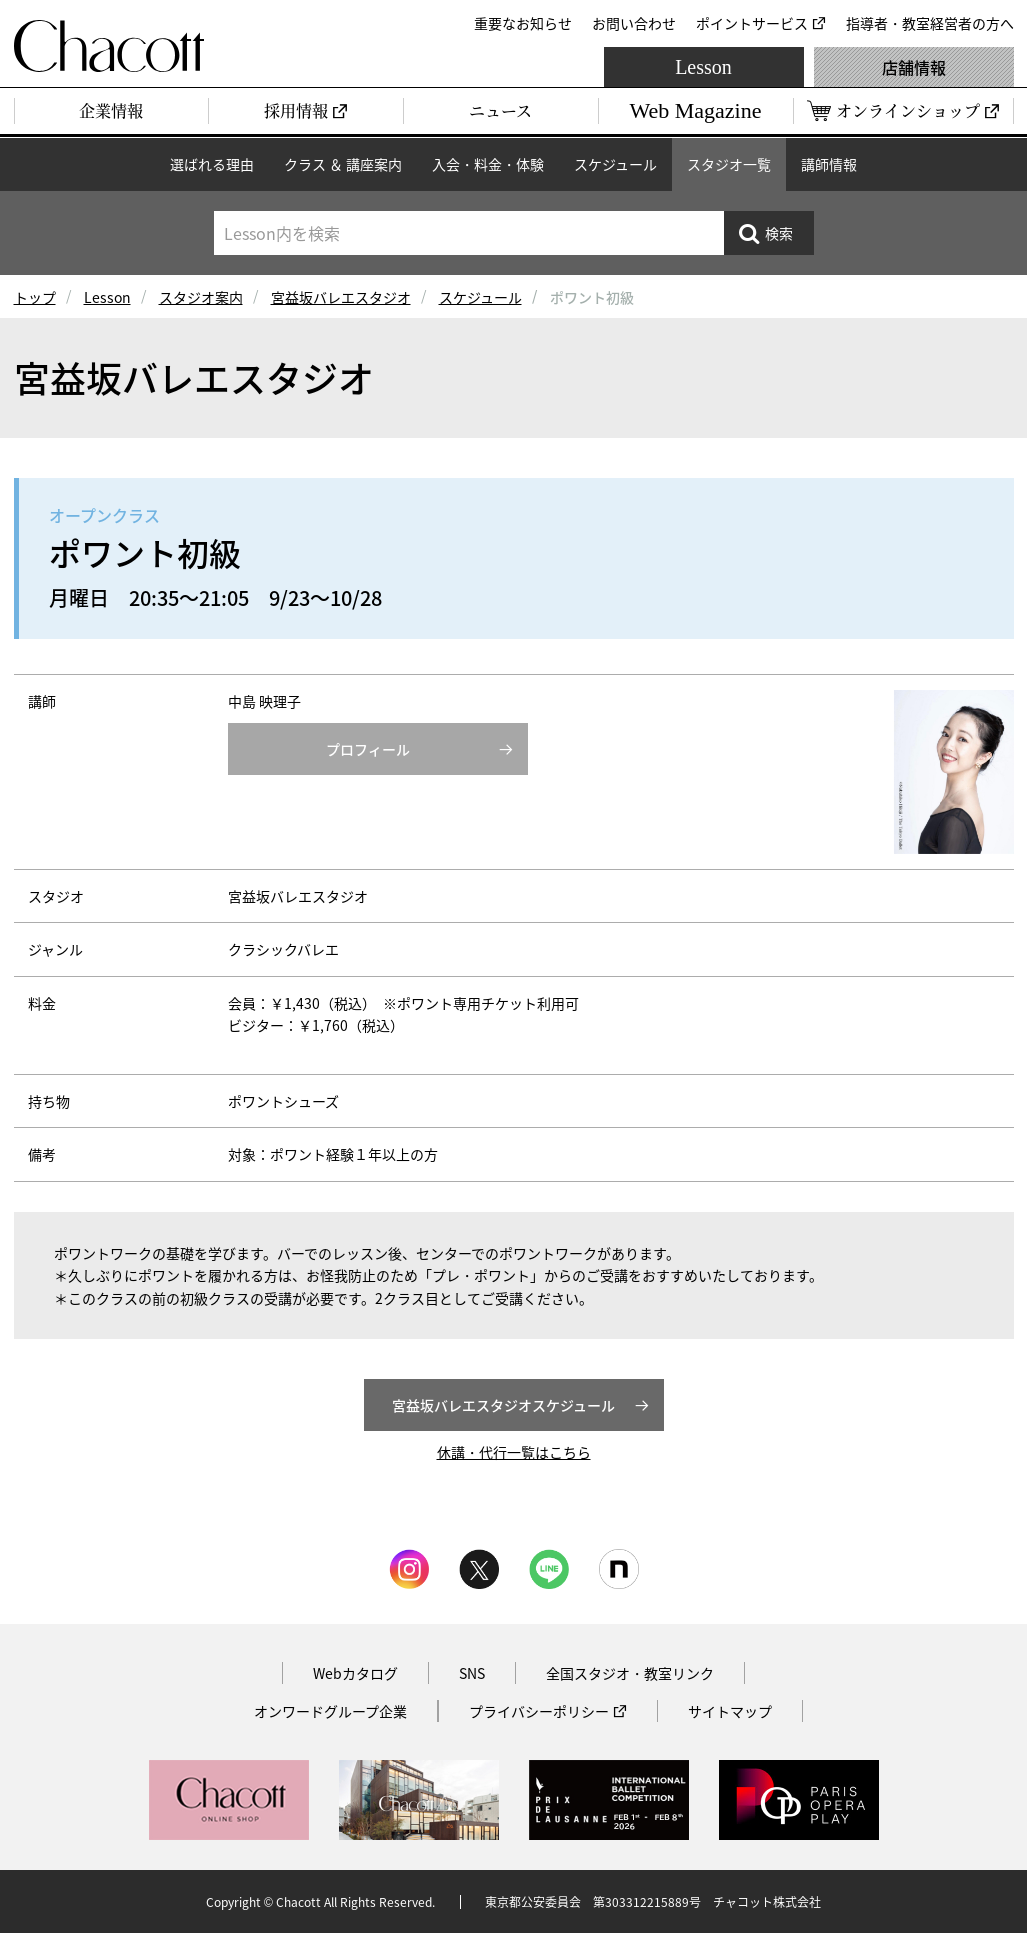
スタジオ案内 (201, 297)
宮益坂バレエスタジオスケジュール (503, 1405)
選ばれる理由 (212, 164)
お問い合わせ (634, 23)
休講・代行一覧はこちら (514, 1452)
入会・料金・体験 (488, 164)
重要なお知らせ (523, 23)
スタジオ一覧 (729, 164)
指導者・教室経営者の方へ (930, 23)
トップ (35, 297)
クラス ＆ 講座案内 (343, 164)
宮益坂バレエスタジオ (341, 297)
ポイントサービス (752, 23)
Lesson (703, 67)
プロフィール (368, 749)
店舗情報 (914, 67)
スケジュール (615, 164)
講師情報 (829, 164)
